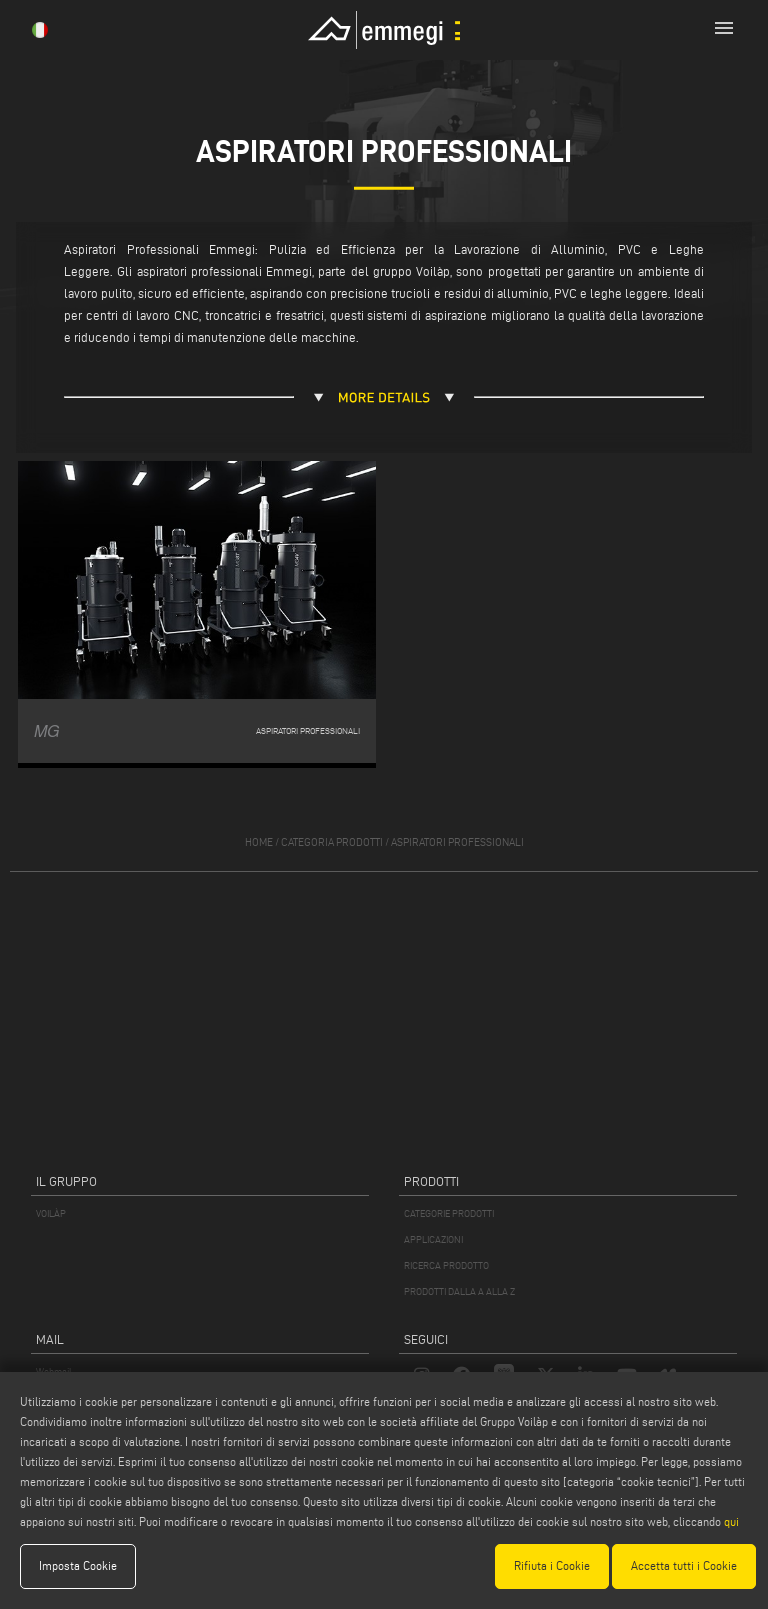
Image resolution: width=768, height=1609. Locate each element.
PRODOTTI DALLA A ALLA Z (459, 1291)
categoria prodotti (332, 842)
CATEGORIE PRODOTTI (449, 1213)
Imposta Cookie (78, 1565)
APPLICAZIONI (433, 1239)
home (259, 842)
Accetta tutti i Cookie (684, 1565)
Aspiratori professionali (457, 842)
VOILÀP (51, 1213)
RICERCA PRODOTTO (446, 1265)
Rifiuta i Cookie (552, 1565)
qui (731, 1521)
